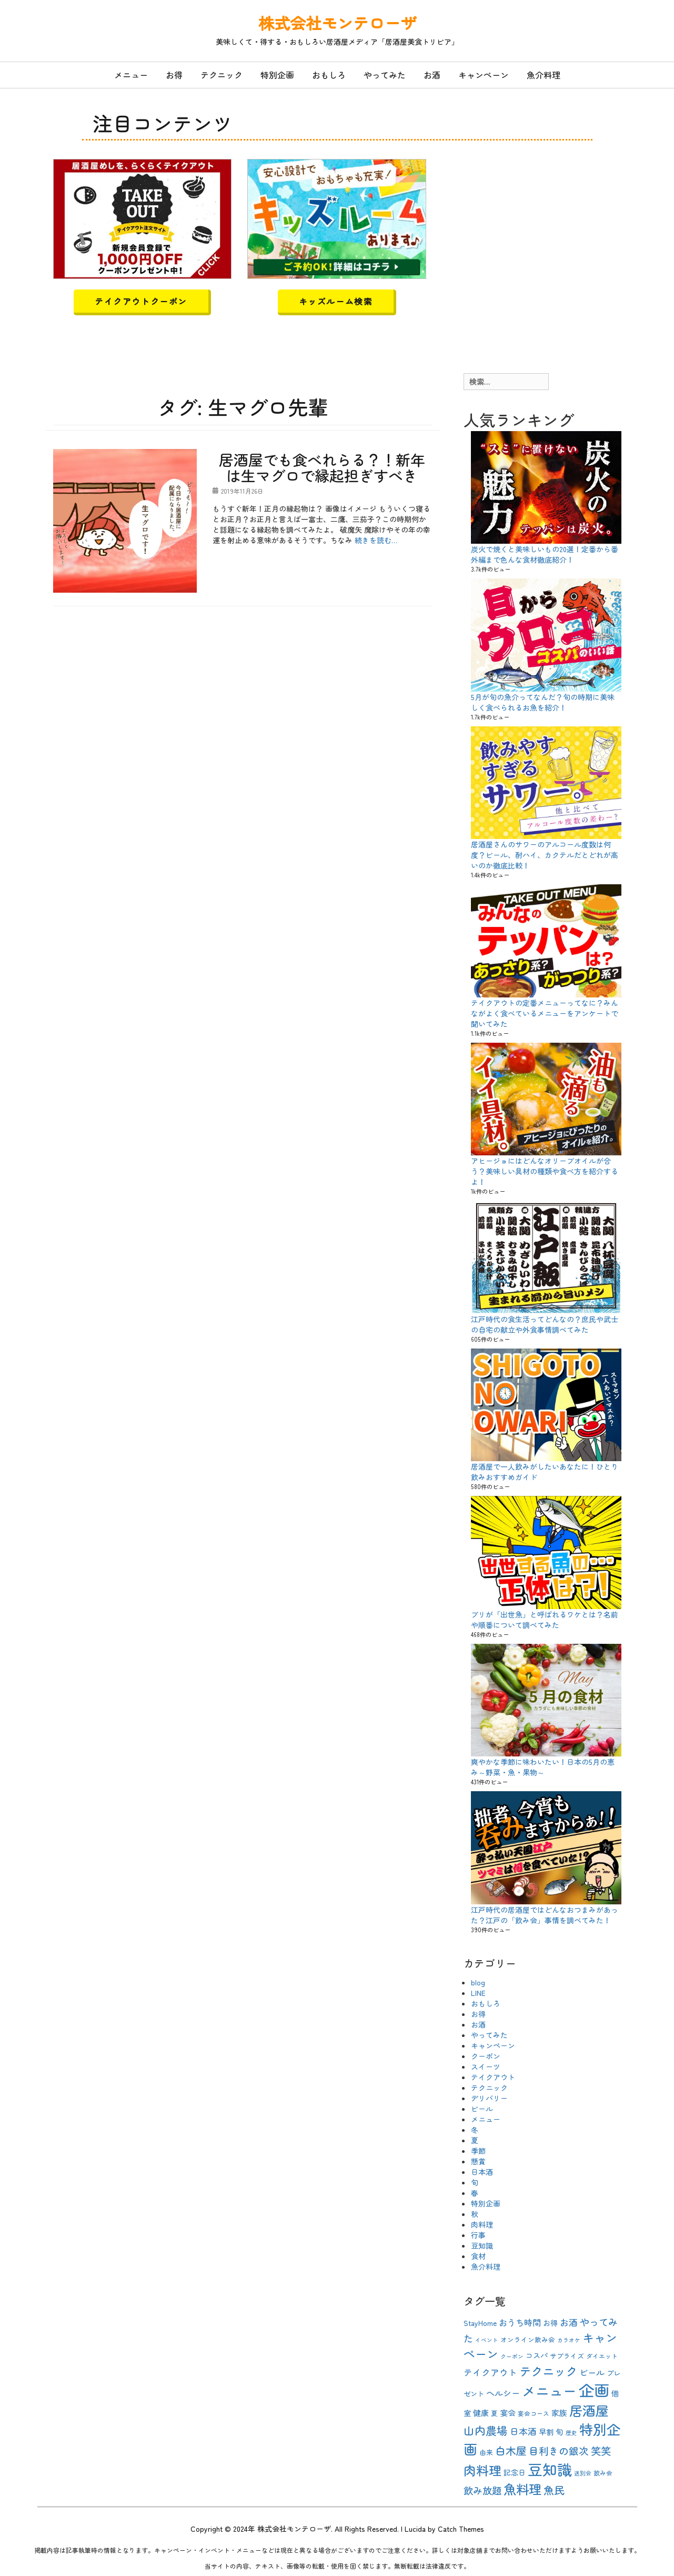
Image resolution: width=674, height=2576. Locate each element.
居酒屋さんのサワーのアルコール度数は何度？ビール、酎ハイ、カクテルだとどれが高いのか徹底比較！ (544, 855)
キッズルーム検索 (336, 301)
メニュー (131, 74)
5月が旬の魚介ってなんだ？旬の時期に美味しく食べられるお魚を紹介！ (543, 702)
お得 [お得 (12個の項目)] (550, 2323)
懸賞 (478, 2161)
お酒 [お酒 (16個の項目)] (569, 2322)
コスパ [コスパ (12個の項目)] (537, 2355)
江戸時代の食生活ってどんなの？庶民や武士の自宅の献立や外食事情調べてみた (544, 1324)
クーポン (485, 2056)
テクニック (221, 74)
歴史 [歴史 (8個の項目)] (571, 2433)
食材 (478, 2256)
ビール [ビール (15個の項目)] (592, 2372)
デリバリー (489, 2098)
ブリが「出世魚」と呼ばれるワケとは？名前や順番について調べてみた (544, 1619)
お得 (174, 74)
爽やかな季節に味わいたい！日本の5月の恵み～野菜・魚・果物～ (543, 1767)
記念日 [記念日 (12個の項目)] (515, 2472)
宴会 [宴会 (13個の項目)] (508, 2412)
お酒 (432, 74)
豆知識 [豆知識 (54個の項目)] (550, 2469)
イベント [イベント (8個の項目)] (486, 2340)
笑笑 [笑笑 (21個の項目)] (601, 2450)
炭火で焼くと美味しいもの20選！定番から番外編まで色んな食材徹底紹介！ (544, 554)
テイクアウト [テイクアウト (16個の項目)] (490, 2372)
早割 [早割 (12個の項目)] (546, 2432)
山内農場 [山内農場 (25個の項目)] (486, 2430)
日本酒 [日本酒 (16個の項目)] (523, 2431)
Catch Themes (461, 2528)
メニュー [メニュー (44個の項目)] (549, 2390)
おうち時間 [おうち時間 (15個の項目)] (520, 2322)
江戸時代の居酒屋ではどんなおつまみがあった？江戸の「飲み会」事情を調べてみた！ (544, 1914)
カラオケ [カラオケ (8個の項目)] (568, 2340)
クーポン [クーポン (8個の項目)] (512, 2356)
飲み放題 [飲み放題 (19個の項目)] (482, 2490)
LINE (478, 1993)
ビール (482, 2108)
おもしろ (329, 74)
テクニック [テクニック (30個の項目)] (548, 2370)
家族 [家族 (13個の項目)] (559, 2412)
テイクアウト (493, 2077)
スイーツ (485, 2066)
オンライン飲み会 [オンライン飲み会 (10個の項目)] (527, 2339)
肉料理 (482, 2224)
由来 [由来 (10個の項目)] (486, 2452)
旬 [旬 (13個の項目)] (560, 2431)
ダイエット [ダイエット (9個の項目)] (602, 2355)
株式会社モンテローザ (337, 22)
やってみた (385, 74)
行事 (478, 2235)
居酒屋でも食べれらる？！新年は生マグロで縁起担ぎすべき (322, 467)
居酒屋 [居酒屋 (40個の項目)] (589, 2410)
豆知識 (482, 2245)
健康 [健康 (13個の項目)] (481, 2412)
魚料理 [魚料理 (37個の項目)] (522, 2489)
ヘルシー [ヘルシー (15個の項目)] (503, 2393)
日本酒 (482, 2171)
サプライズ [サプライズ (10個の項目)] (567, 2356)
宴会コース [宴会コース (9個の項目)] (533, 2413)
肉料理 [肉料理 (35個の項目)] (482, 2470)
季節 (478, 2150)
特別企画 (277, 74)
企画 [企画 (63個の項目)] (594, 2390)
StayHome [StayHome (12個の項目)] (480, 2323)
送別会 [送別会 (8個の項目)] (582, 2473)
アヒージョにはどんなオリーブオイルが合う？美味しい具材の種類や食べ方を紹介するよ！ (544, 1171)
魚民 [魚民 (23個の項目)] (554, 2490)
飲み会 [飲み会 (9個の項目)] (602, 2472)
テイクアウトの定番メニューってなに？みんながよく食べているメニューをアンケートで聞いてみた (544, 1013)
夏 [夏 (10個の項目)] (494, 2413)
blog (478, 1982)
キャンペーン (483, 74)
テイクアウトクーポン (141, 301)
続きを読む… (376, 540)
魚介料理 (543, 74)
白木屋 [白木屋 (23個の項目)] (511, 2450)
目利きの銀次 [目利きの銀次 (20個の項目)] (559, 2450)
